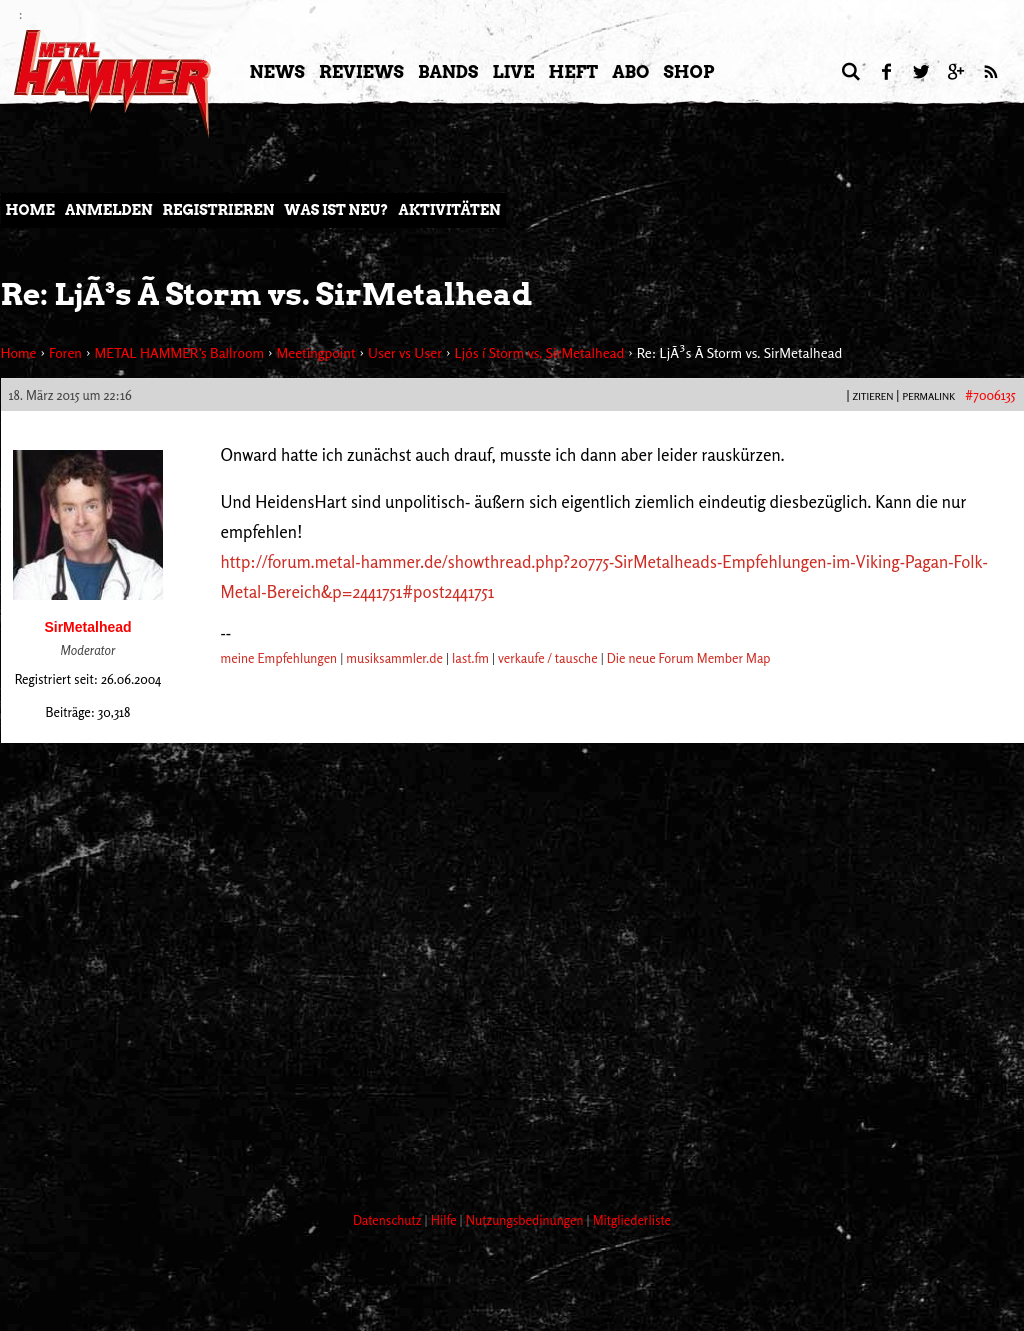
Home (30, 210)
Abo (630, 72)
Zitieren (872, 396)
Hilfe (445, 1220)
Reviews (361, 72)
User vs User (405, 352)
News (277, 72)
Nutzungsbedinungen (526, 1220)
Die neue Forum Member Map (689, 658)
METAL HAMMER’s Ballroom (179, 352)
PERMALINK (928, 396)
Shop (689, 72)
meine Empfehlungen (279, 658)
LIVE (513, 72)
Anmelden (109, 210)
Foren (65, 352)
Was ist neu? (336, 210)
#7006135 (990, 395)
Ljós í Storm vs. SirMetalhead (540, 352)
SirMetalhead (87, 627)
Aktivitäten (449, 210)
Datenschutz (389, 1220)
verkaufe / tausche (548, 658)
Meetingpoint (315, 352)
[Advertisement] (365, 1121)
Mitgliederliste (632, 1220)
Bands (448, 72)
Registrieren (219, 210)
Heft (573, 72)
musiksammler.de (394, 658)
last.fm (470, 658)
